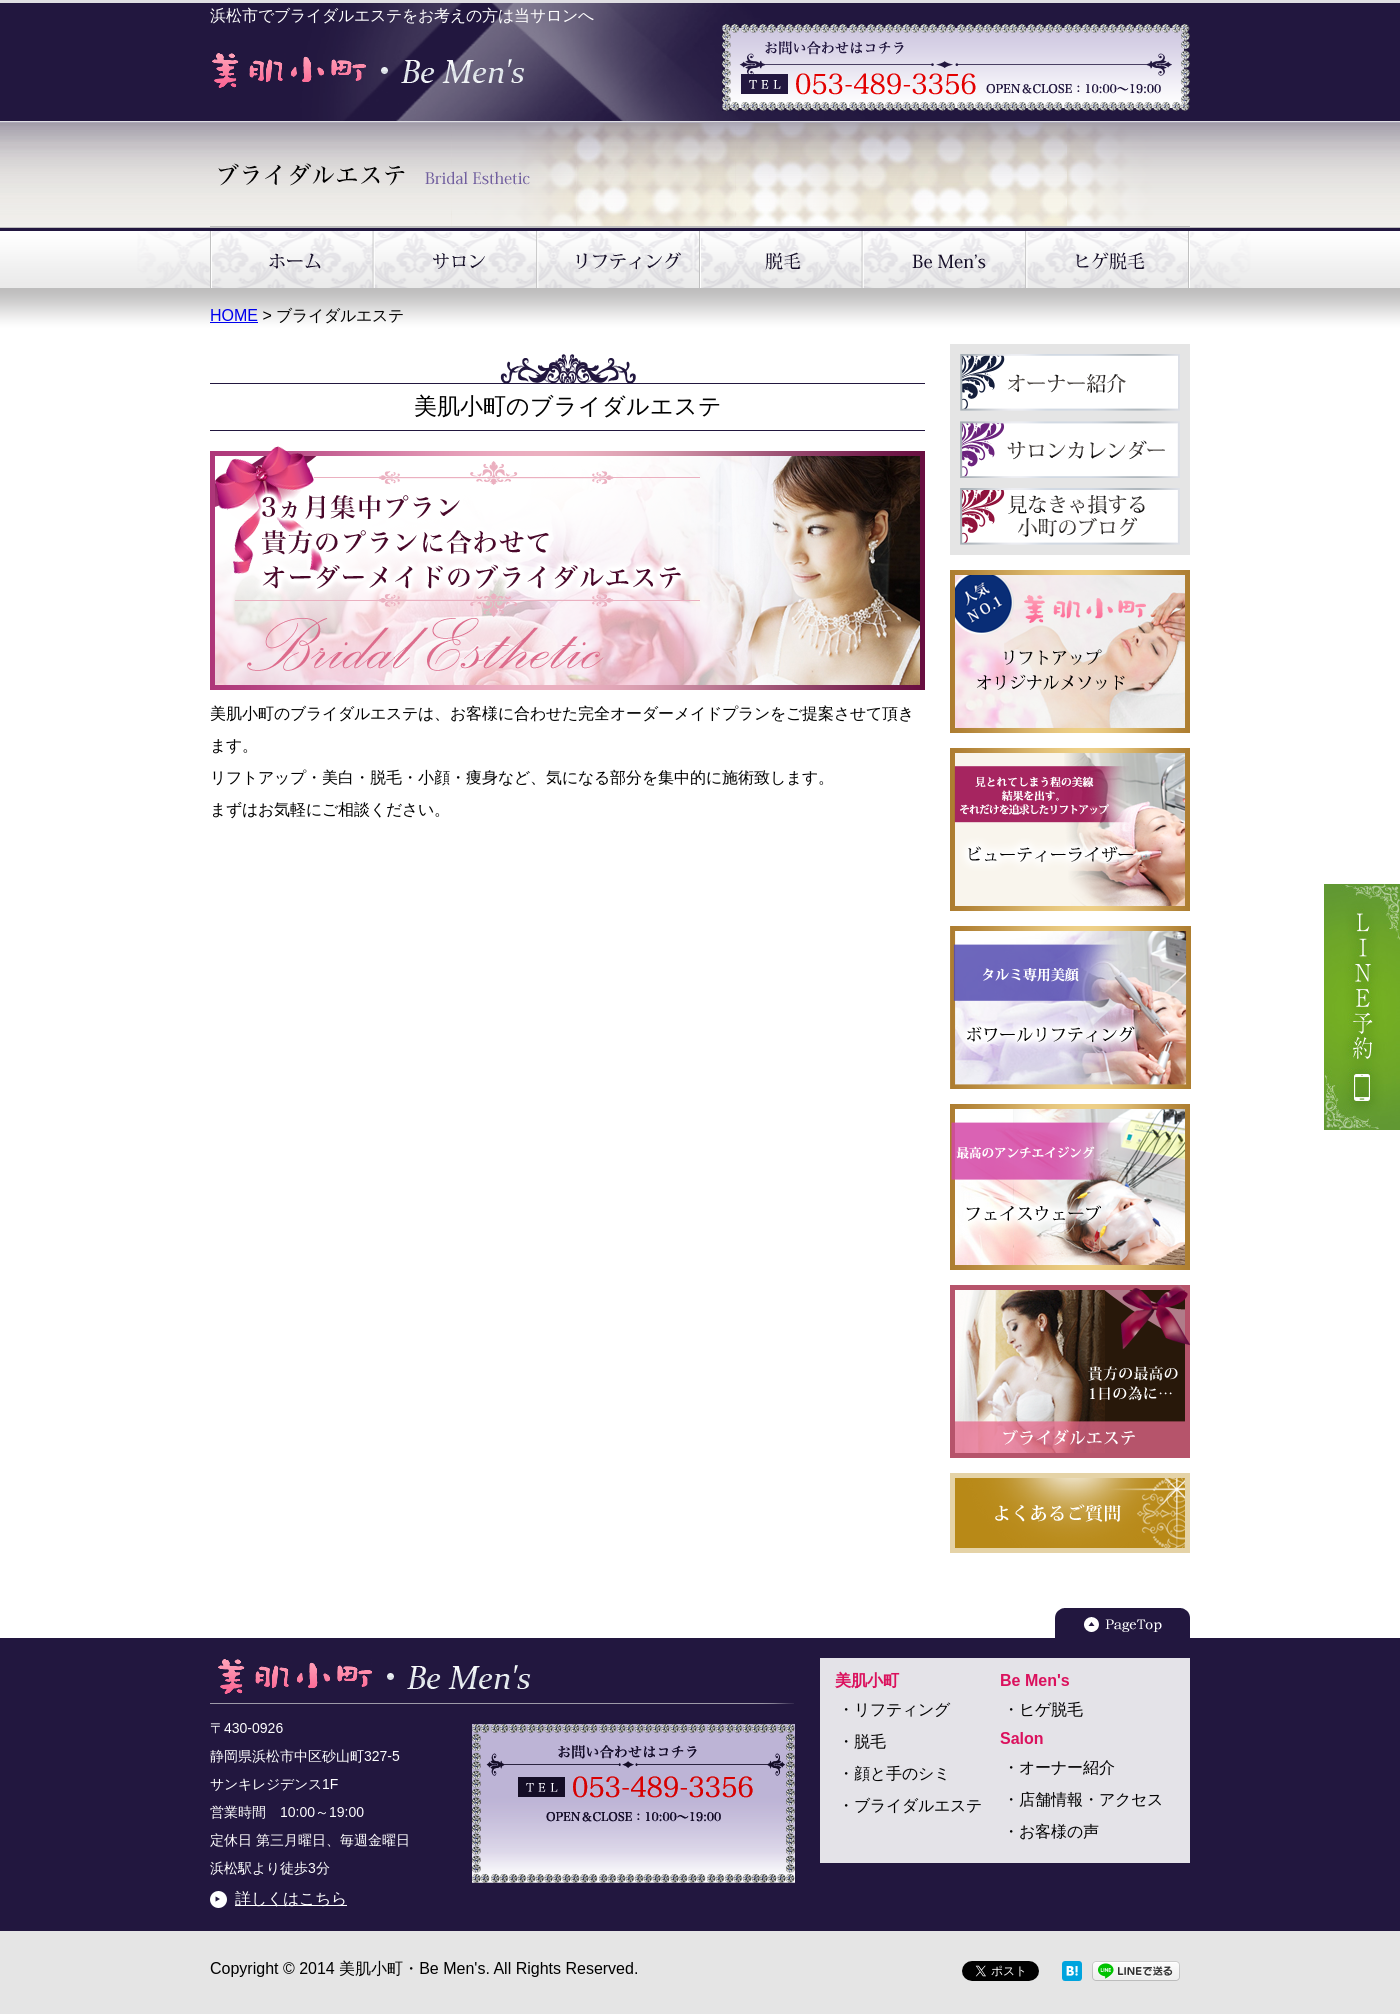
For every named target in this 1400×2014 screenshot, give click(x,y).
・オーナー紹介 (1059, 1767)
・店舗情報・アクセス (1083, 1799)
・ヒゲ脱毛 (1043, 1709)
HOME (234, 315)
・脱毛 (862, 1741)
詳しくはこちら (291, 1898)
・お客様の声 (1051, 1831)
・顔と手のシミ (894, 1773)
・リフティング (894, 1709)
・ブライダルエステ (910, 1805)
